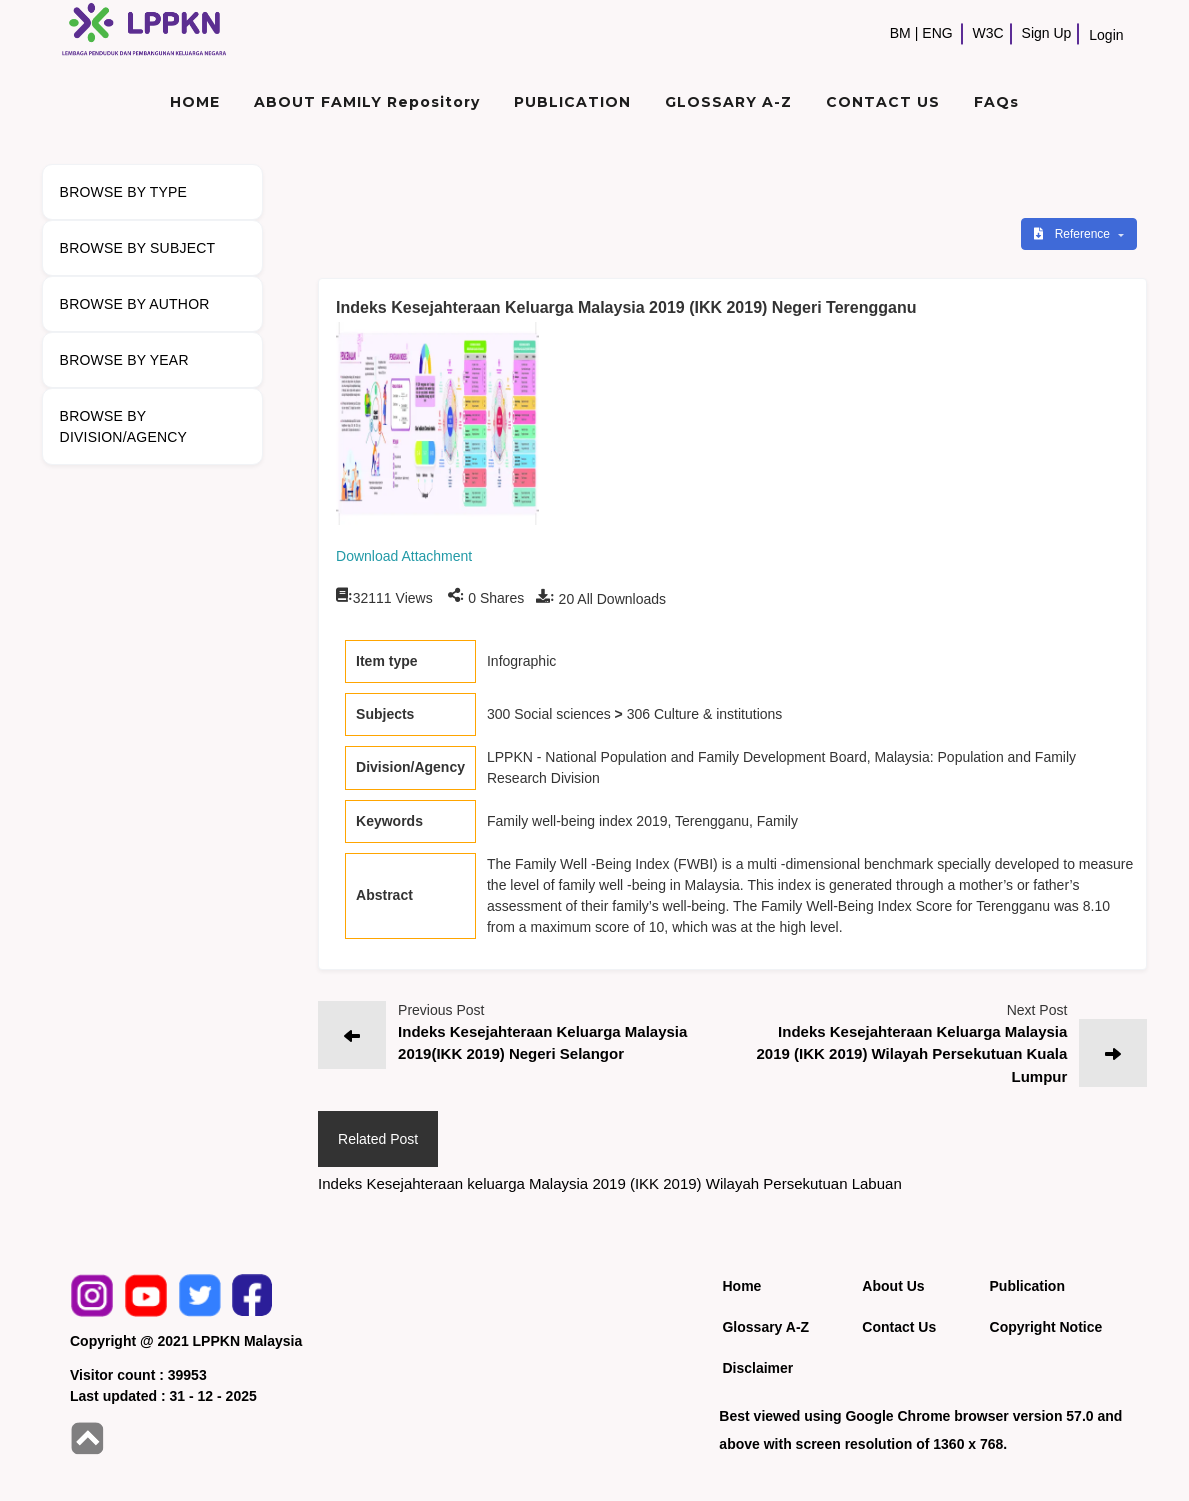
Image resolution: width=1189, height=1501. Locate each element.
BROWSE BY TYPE (124, 192)
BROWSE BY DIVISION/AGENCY (123, 426)
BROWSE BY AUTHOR (135, 304)
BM (900, 33)
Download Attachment (404, 556)
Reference (1073, 234)
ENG (937, 33)
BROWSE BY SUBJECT (138, 248)
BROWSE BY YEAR (124, 360)
